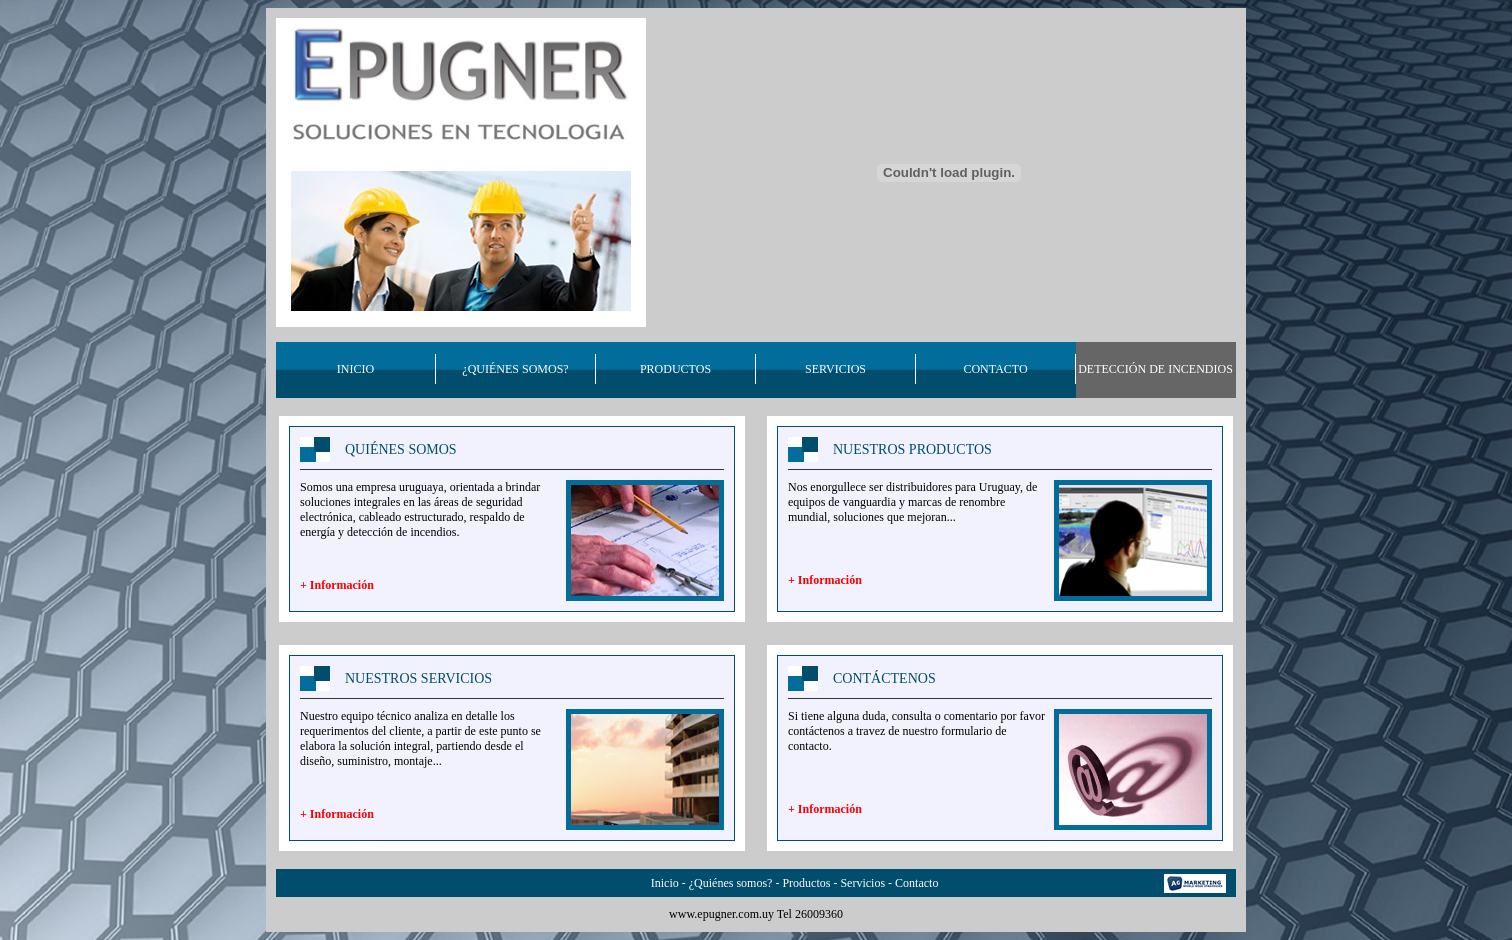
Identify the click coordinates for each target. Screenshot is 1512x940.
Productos (806, 883)
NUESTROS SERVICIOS (418, 678)
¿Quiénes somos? (731, 883)
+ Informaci (818, 580)
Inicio (665, 883)
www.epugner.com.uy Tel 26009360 (756, 914)
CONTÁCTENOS (884, 678)
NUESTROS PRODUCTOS (912, 449)
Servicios (862, 883)
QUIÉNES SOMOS (401, 449)
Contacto (916, 883)
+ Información (337, 585)
